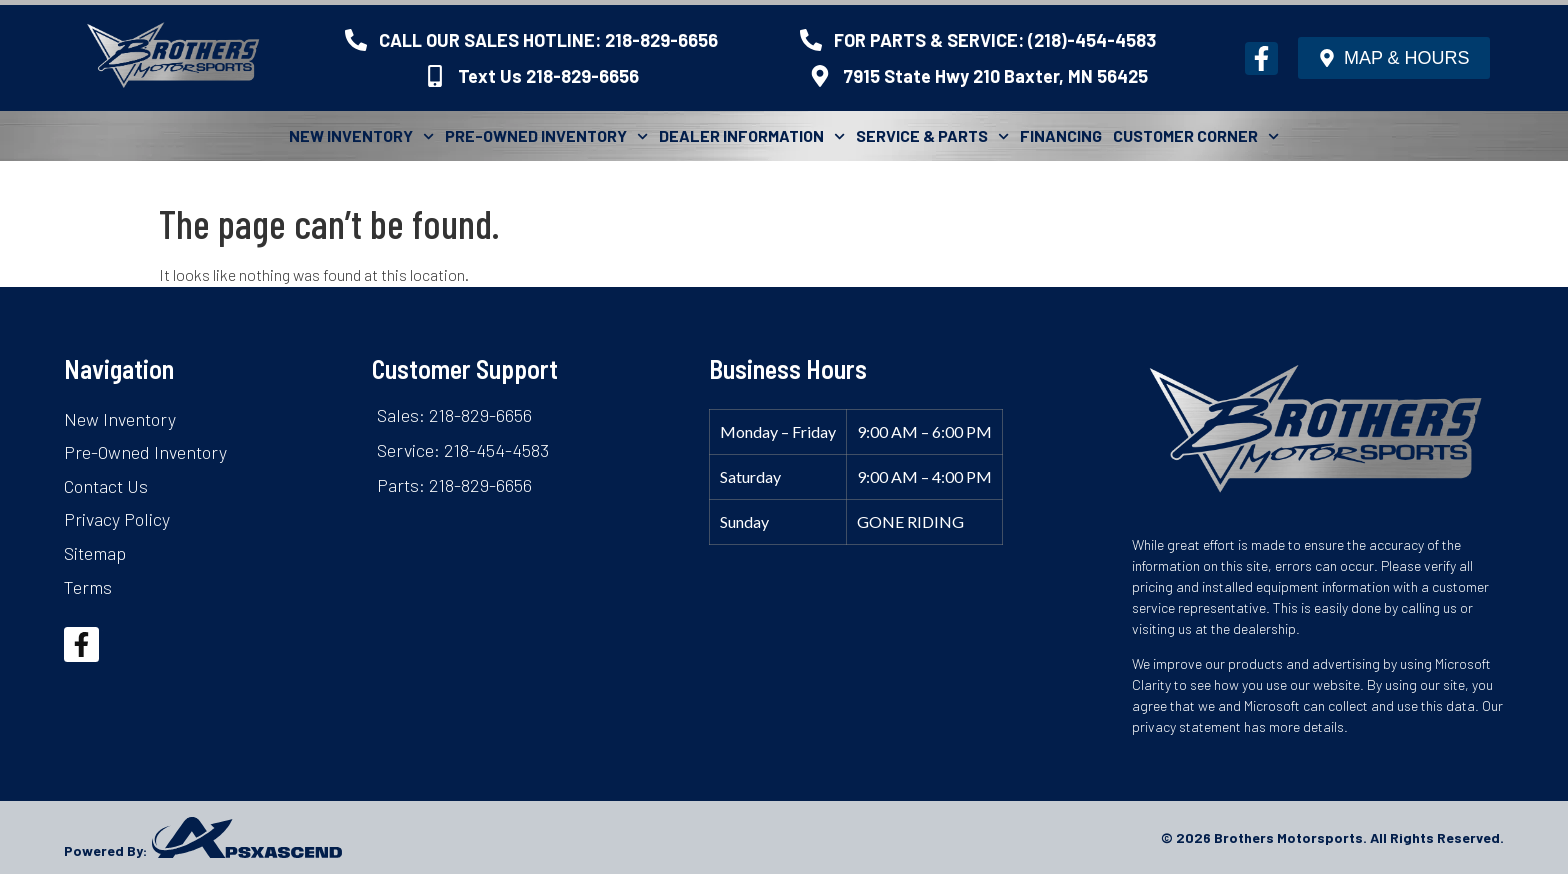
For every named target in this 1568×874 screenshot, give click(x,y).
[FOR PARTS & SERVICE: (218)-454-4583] (811, 40)
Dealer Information (752, 136)
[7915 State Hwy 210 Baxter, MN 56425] (820, 76)
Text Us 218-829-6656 (548, 76)
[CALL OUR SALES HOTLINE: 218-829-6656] (356, 40)
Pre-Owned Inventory (546, 136)
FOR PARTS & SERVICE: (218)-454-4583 (995, 40)
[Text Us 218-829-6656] (435, 76)
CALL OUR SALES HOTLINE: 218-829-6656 (548, 40)
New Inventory (361, 136)
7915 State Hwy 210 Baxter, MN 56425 (995, 76)
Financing (1061, 135)
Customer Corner (1196, 136)
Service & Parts (932, 136)
